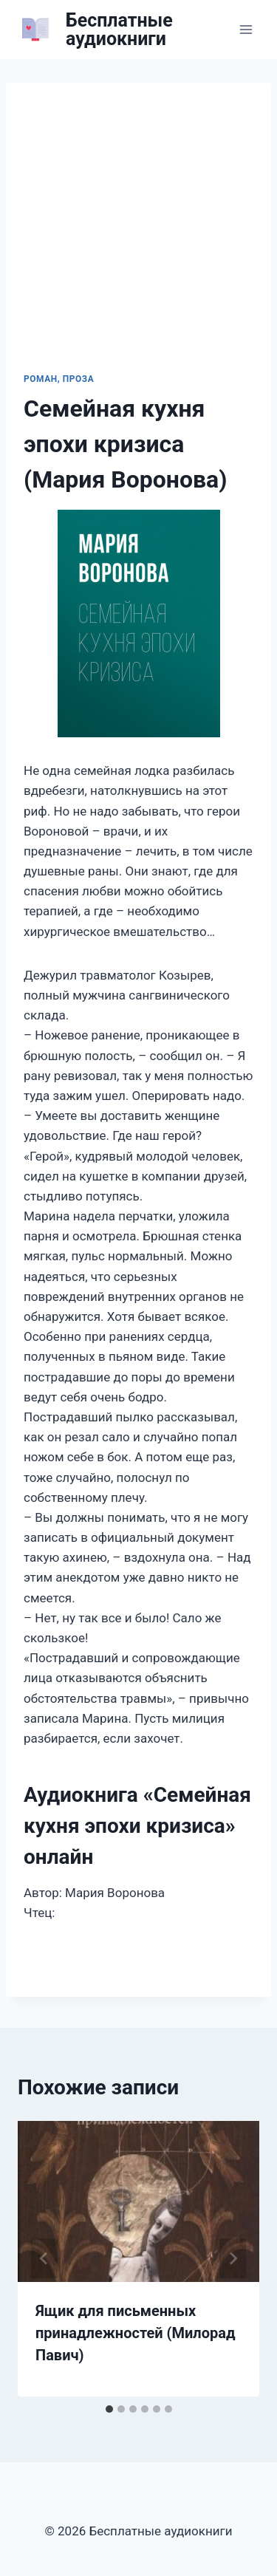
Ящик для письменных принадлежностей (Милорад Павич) (135, 2333)
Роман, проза (59, 379)
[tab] (109, 2409)
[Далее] (232, 2258)
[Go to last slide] (44, 2258)
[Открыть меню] (245, 29)
